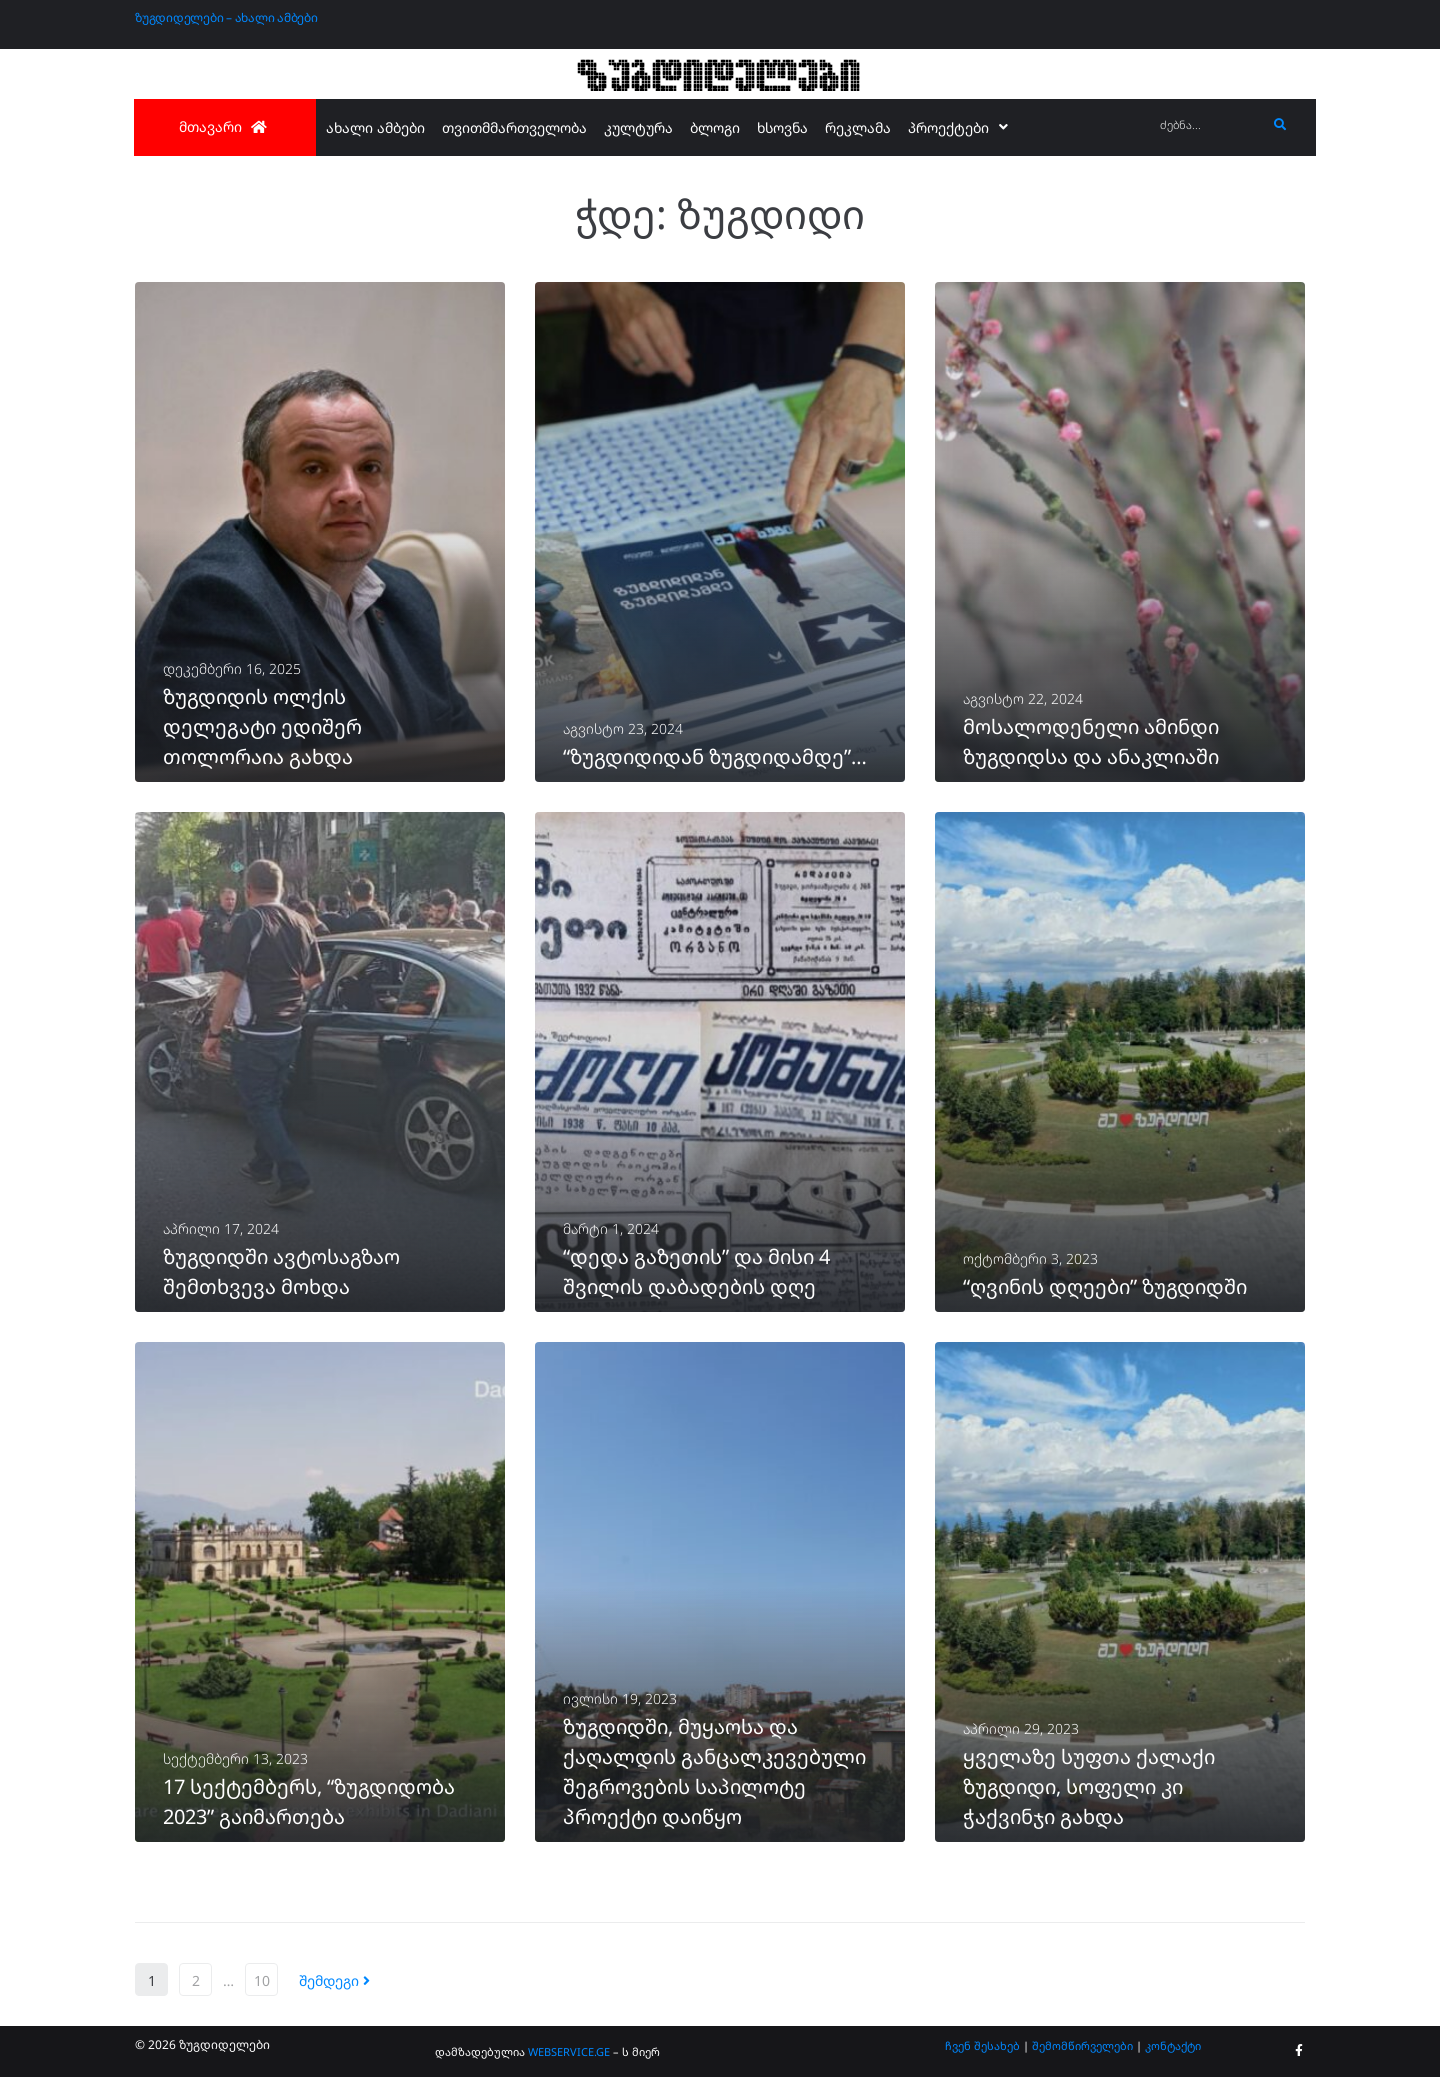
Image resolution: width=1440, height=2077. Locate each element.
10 (262, 1980)
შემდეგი (334, 1980)
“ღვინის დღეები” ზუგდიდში (1105, 1286)
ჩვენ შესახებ (982, 2045)
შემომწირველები (1082, 2045)
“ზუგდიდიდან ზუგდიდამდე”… (715, 756)
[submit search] (1280, 125)
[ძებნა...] (1208, 125)
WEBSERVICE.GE (569, 2051)
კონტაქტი (1173, 2045)
